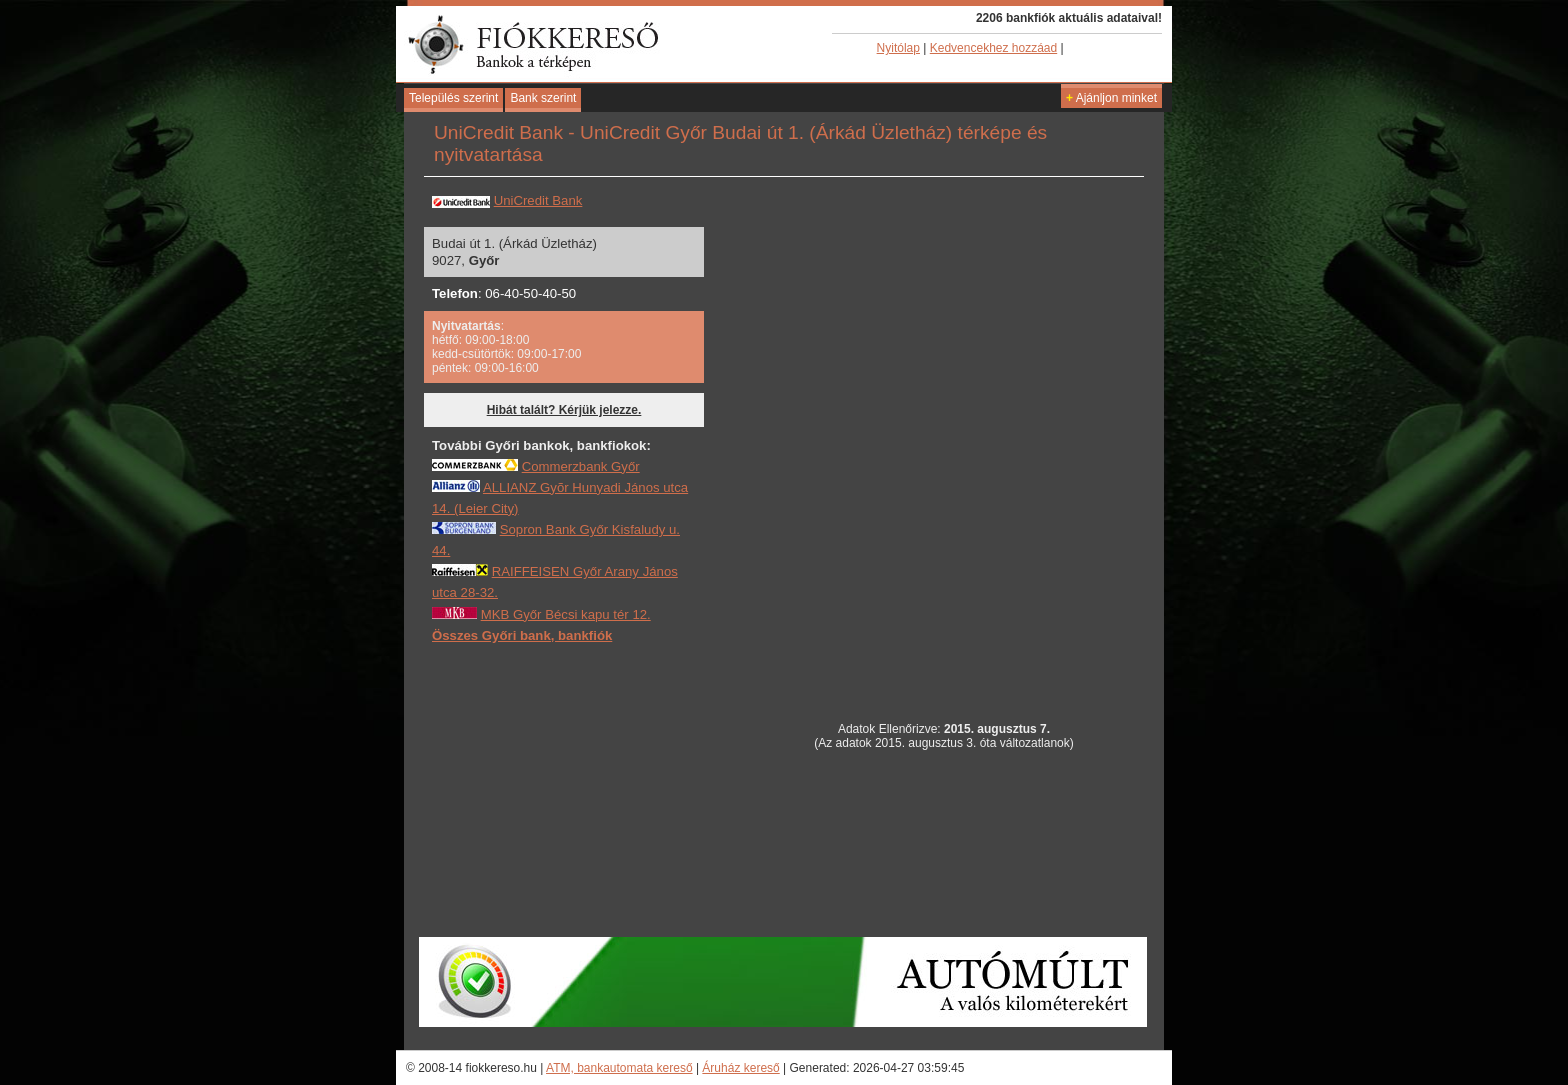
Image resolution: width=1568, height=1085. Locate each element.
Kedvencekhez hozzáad (993, 48)
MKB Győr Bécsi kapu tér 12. (566, 614)
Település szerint (453, 98)
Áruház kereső (740, 1068)
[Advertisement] (582, 789)
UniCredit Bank (538, 200)
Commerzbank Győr (581, 466)
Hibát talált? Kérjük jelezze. (564, 410)
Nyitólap (898, 48)
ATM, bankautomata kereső (619, 1068)
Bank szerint (543, 98)
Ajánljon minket (1111, 98)
